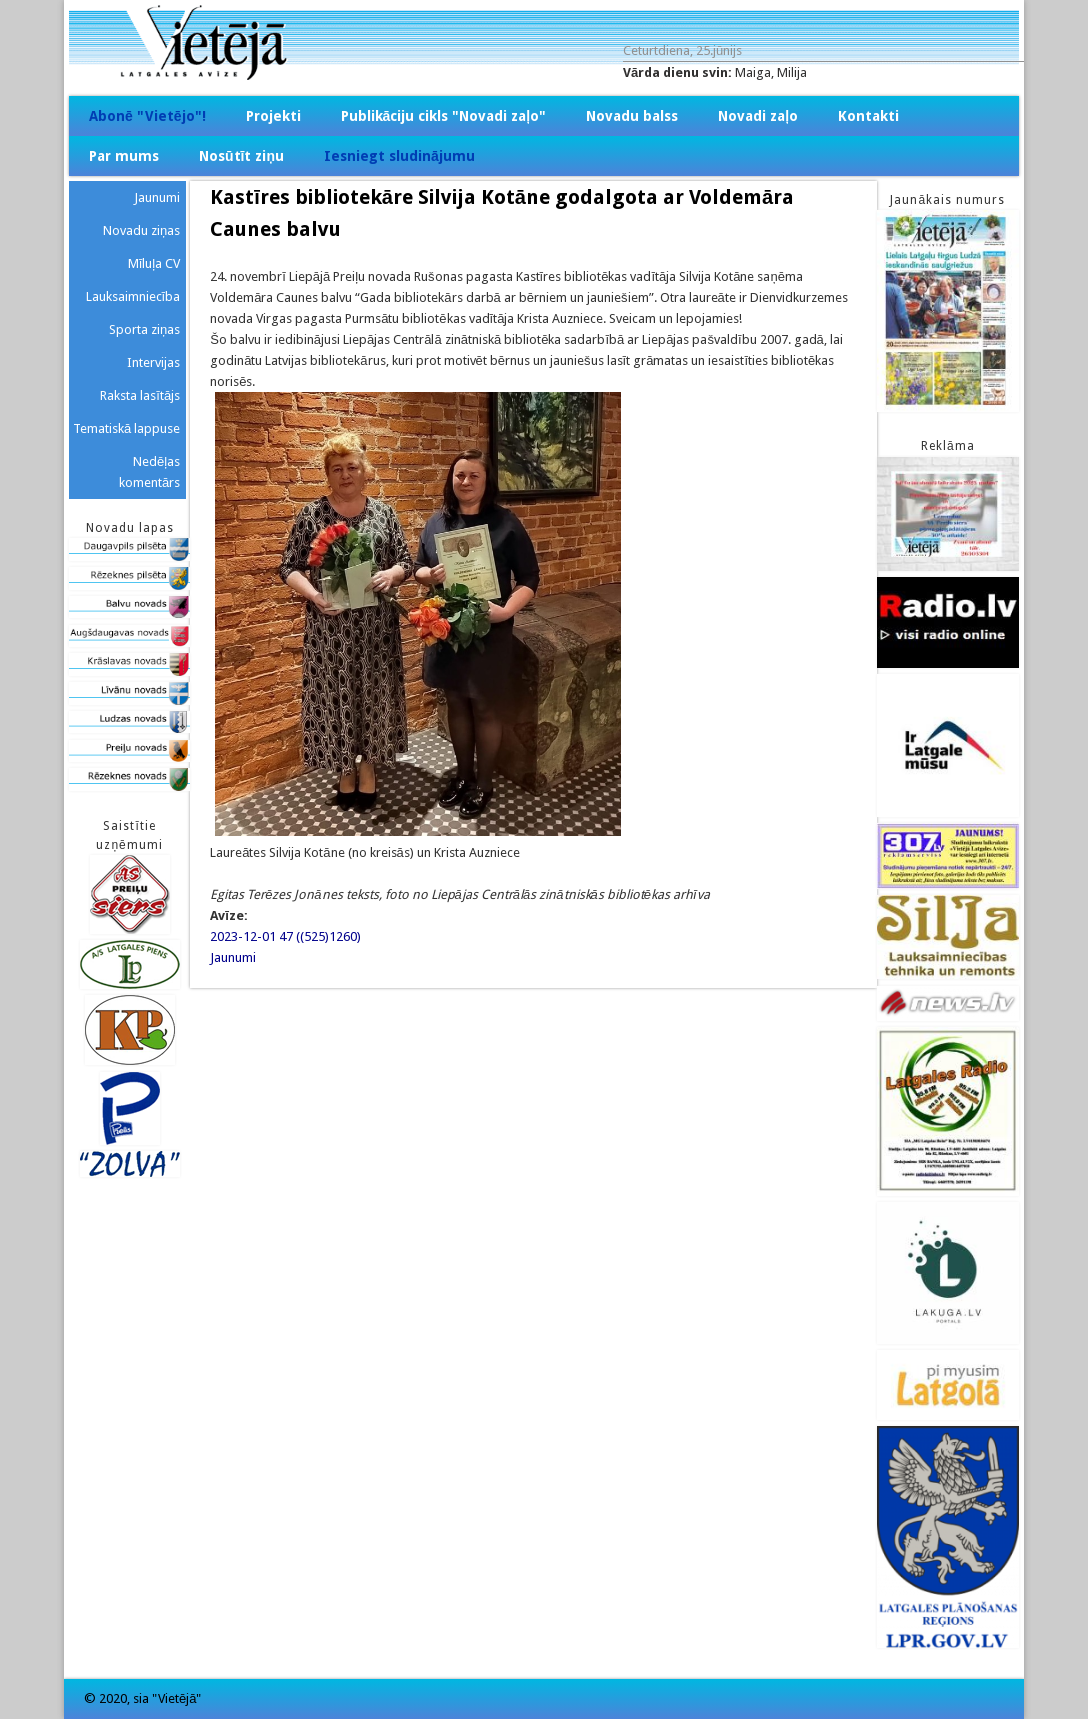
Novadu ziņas (141, 230)
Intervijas (153, 362)
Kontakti (868, 116)
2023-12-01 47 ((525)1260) (285, 936)
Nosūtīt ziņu (241, 156)
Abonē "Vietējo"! (147, 116)
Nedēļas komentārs (149, 472)
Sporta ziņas (144, 329)
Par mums (124, 156)
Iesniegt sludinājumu (399, 156)
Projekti (273, 116)
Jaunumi (233, 957)
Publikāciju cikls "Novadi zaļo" (444, 116)
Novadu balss (632, 116)
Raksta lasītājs (140, 395)
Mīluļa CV (154, 263)
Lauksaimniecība (133, 296)
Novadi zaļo (758, 116)
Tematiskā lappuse (126, 428)
